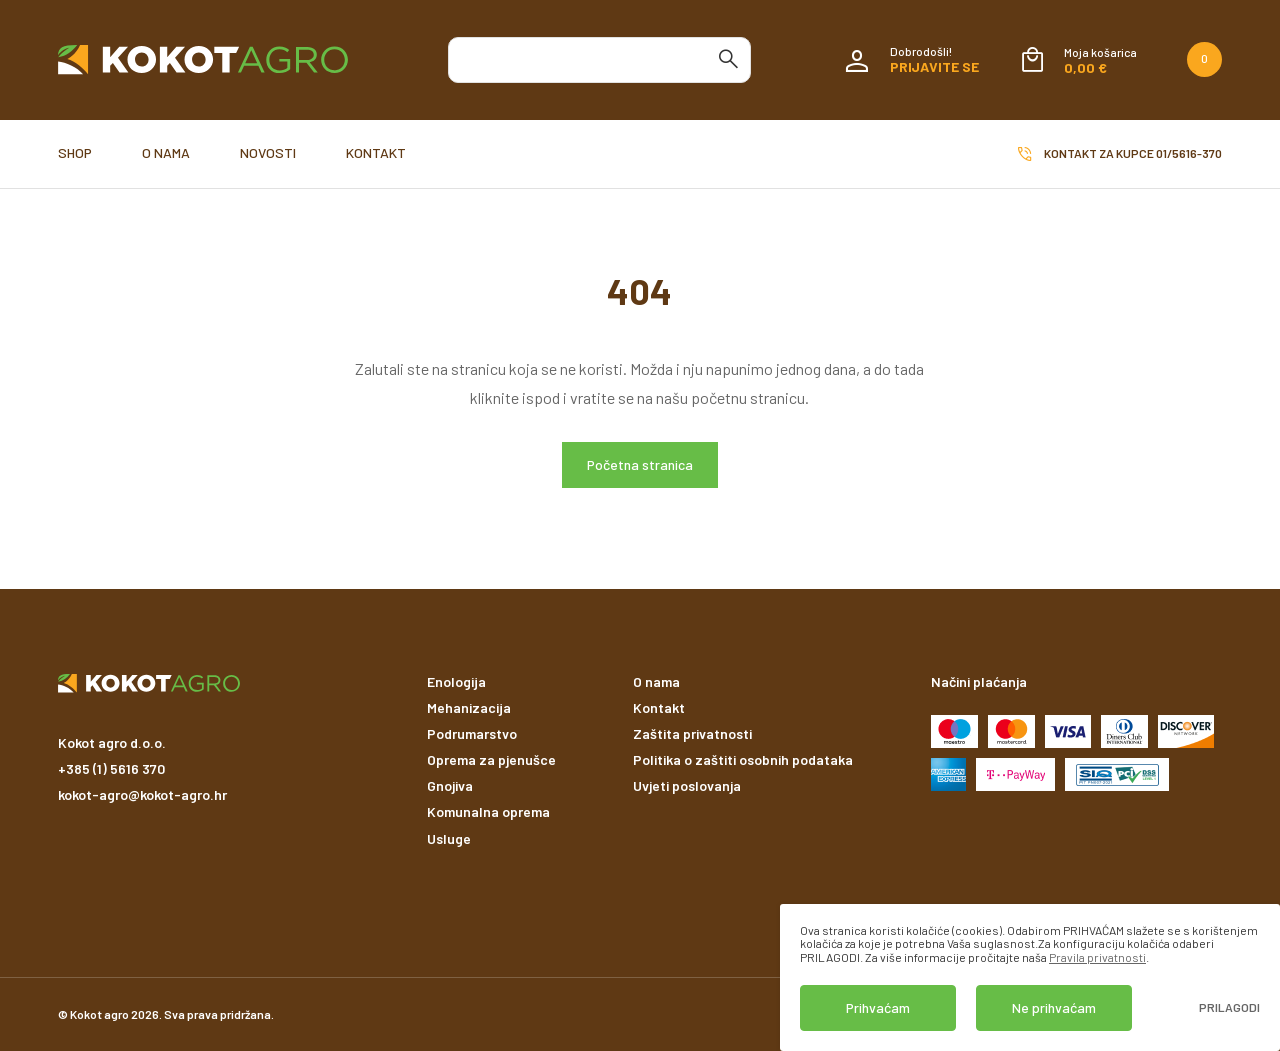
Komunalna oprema (488, 811)
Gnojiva (450, 785)
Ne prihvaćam (1054, 1007)
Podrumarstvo (472, 733)
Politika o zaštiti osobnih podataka (743, 759)
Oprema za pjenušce (491, 759)
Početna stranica (640, 464)
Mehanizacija (469, 707)
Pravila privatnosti (1097, 957)
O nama (166, 152)
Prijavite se (934, 66)
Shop (75, 152)
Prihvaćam (878, 1007)
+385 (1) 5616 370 (111, 768)
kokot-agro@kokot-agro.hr (142, 794)
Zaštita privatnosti (692, 733)
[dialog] (1030, 977)
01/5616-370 (1189, 153)
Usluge (449, 838)
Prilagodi (1229, 1007)
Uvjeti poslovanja (687, 785)
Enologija (456, 681)
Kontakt (376, 152)
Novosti (268, 152)
